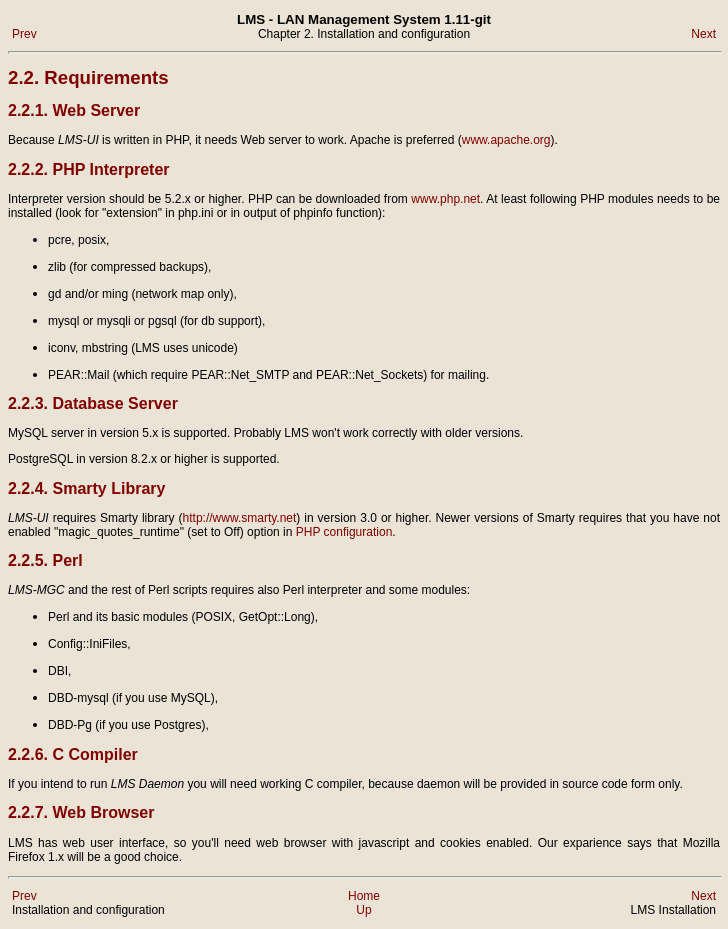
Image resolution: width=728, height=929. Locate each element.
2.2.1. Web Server (74, 110)
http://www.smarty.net (240, 518)
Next (703, 34)
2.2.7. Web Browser (81, 812)
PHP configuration (344, 532)
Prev (24, 34)
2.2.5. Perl (45, 560)
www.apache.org (506, 140)
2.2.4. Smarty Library (86, 488)
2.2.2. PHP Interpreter (89, 169)
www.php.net (445, 199)
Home (364, 896)
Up (363, 910)
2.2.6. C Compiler (73, 754)
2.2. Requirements (88, 77)
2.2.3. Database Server (93, 403)
